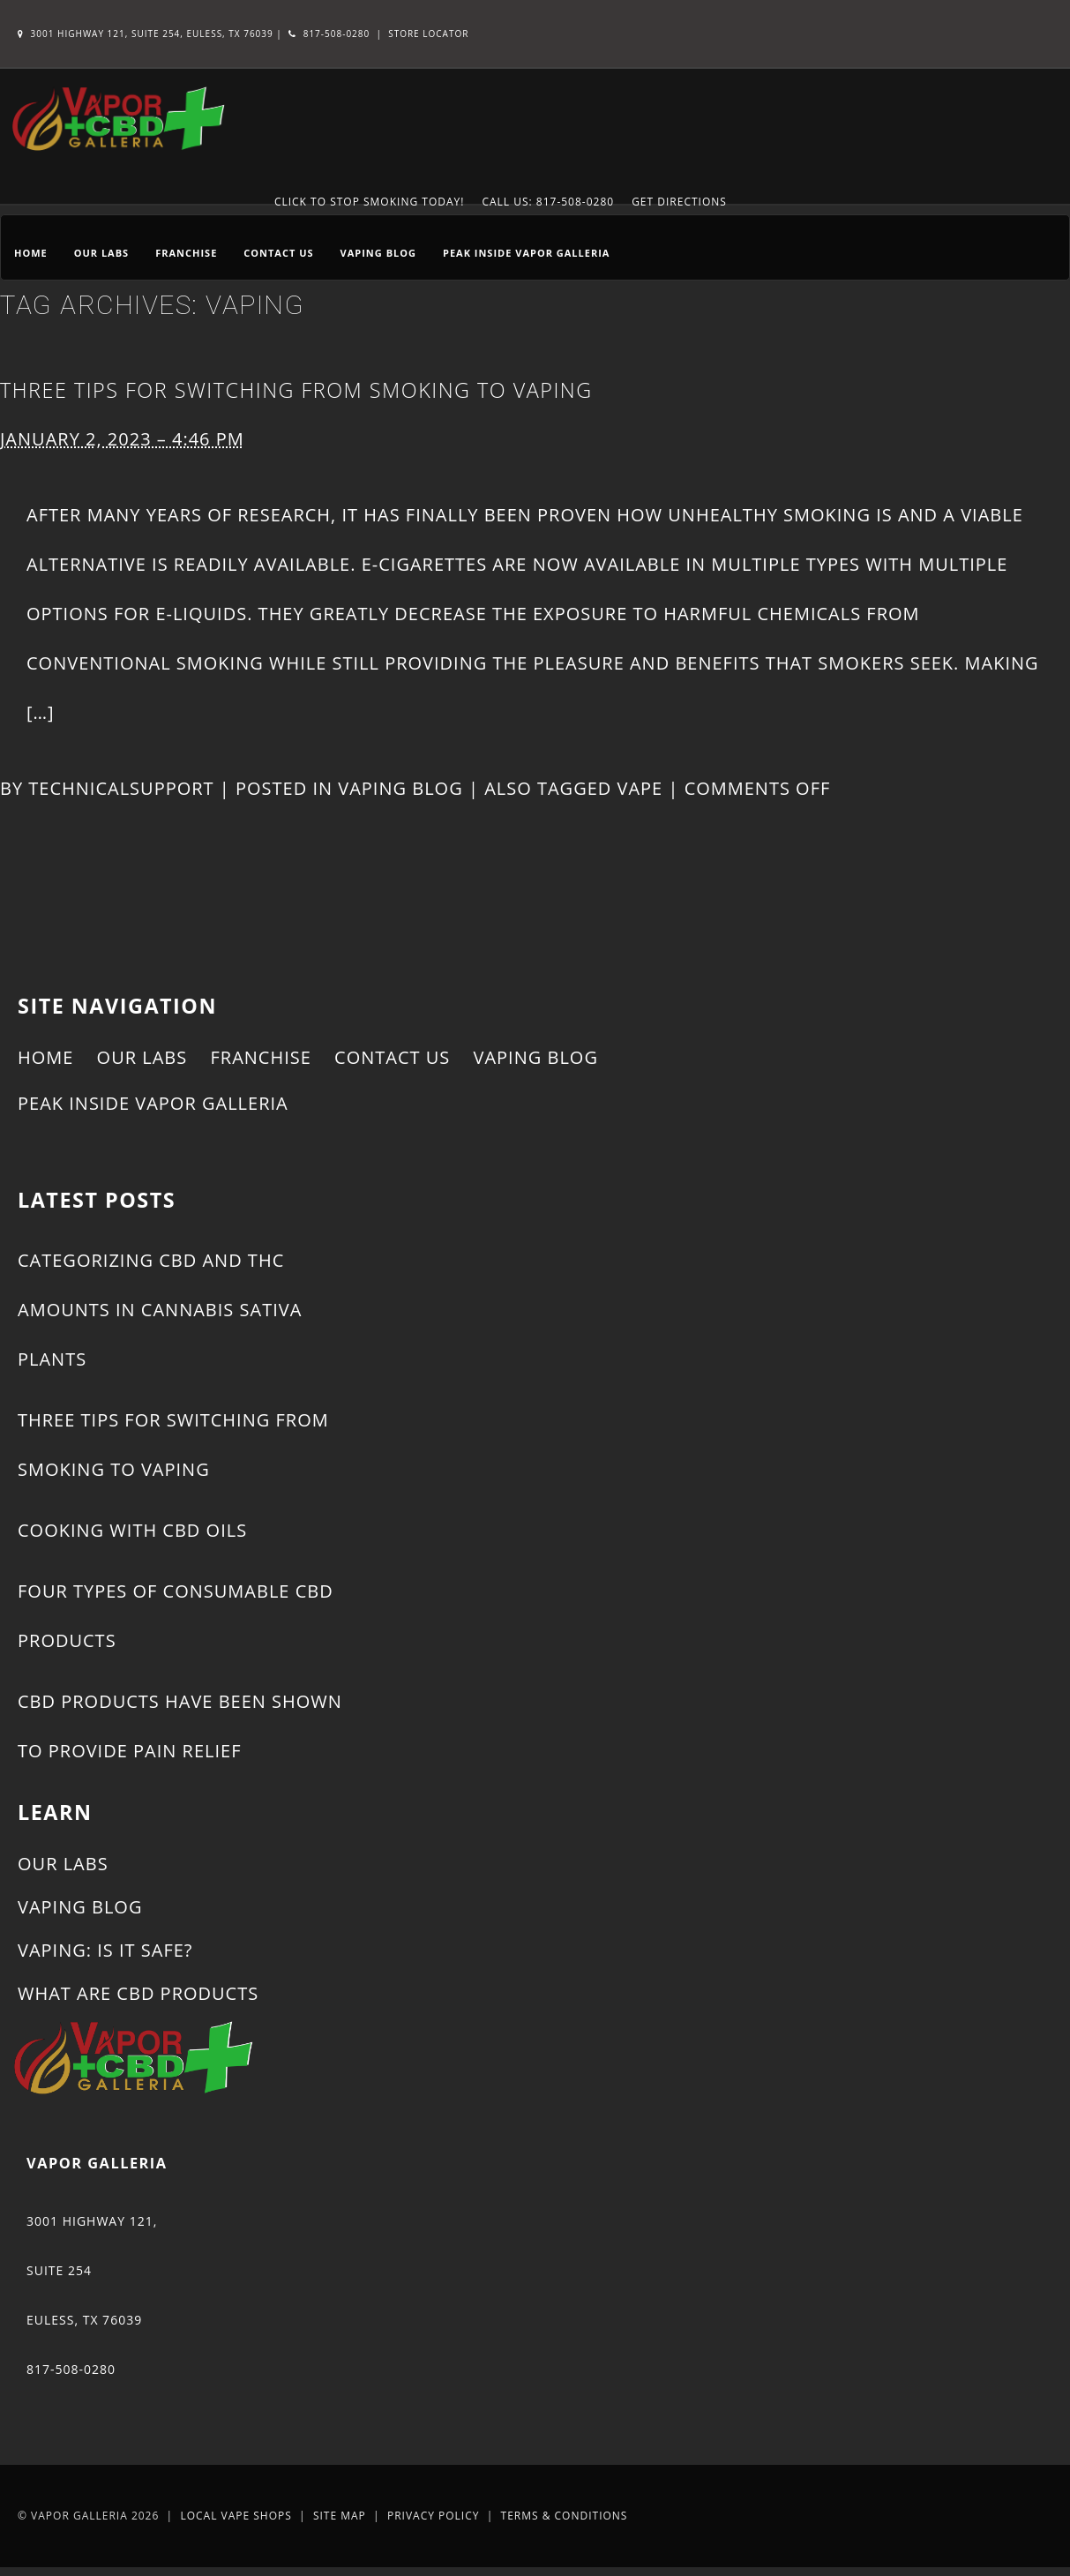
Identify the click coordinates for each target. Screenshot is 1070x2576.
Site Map (339, 2515)
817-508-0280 (329, 33)
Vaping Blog (378, 252)
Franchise (186, 252)
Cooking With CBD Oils (132, 1530)
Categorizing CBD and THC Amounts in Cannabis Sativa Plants (160, 1309)
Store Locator (428, 33)
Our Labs (101, 252)
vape (640, 788)
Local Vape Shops (235, 2515)
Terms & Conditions (564, 2515)
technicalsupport (120, 788)
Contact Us (278, 252)
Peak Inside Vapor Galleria (526, 252)
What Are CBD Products (138, 1993)
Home (31, 252)
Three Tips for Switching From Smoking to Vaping (296, 390)
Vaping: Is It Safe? (105, 1950)
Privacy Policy (433, 2515)
